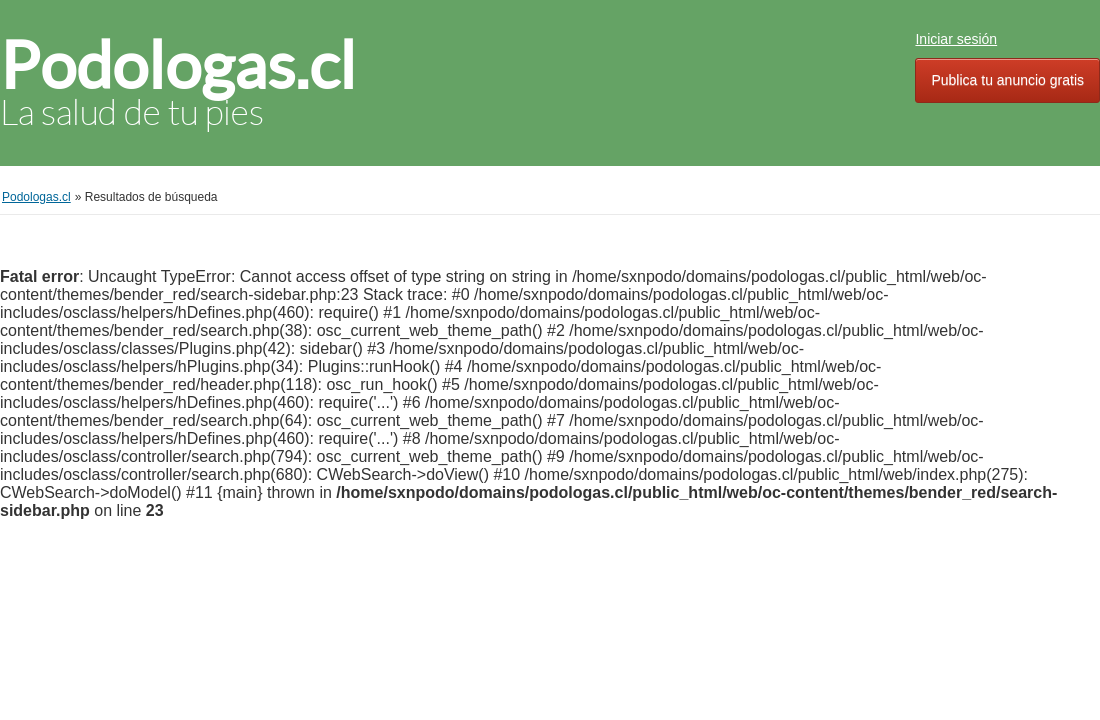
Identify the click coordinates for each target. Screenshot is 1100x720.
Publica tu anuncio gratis (1007, 80)
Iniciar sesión (956, 39)
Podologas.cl (178, 65)
